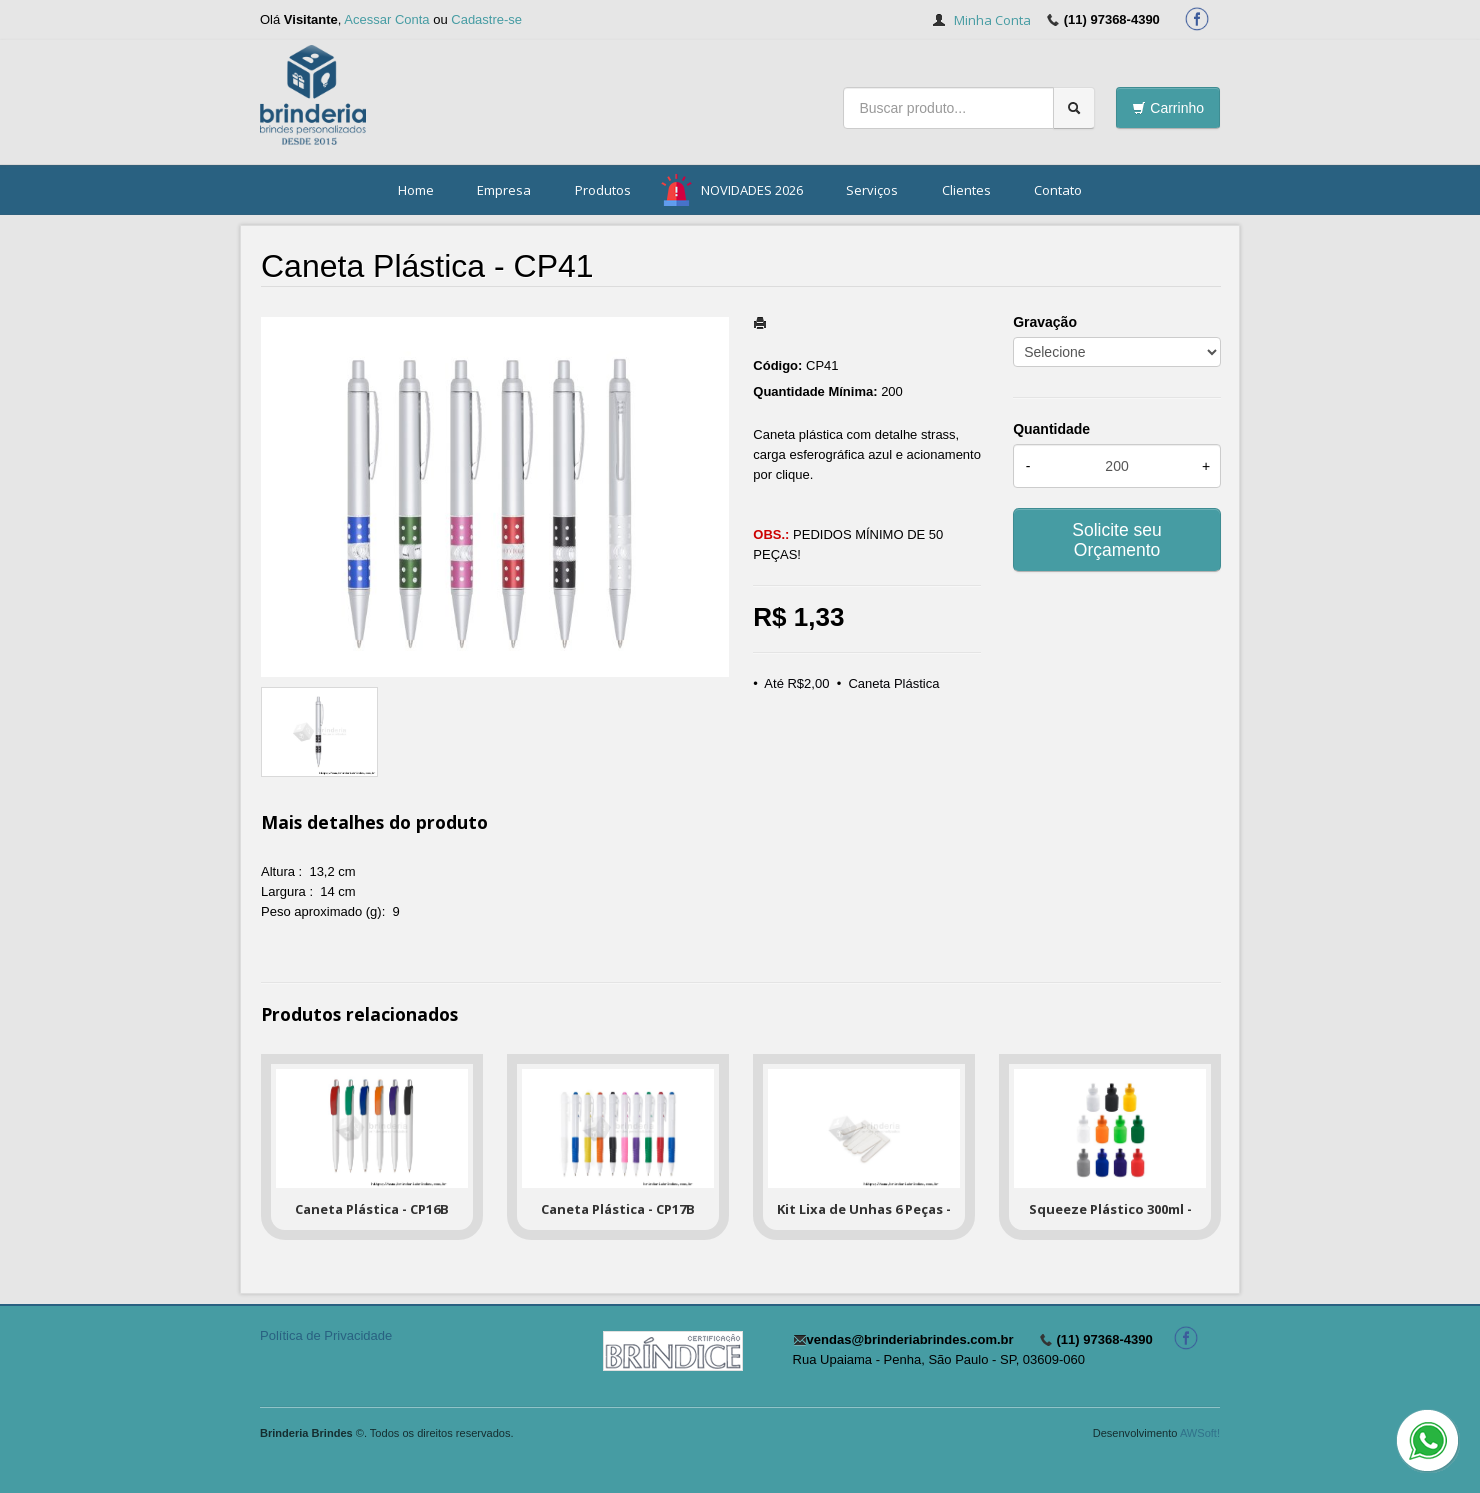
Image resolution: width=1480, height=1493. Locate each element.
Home (416, 190)
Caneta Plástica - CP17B (618, 1209)
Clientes (966, 190)
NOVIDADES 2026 (752, 190)
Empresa (504, 190)
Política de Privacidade (326, 1335)
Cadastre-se (486, 19)
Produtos (603, 190)
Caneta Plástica (893, 683)
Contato (1058, 190)
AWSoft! (1200, 1433)
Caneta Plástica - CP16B (372, 1209)
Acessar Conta (386, 19)
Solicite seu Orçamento (1117, 540)
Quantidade (1051, 429)
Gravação (1045, 322)
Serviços (872, 190)
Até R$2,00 (796, 683)
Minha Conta (992, 20)
